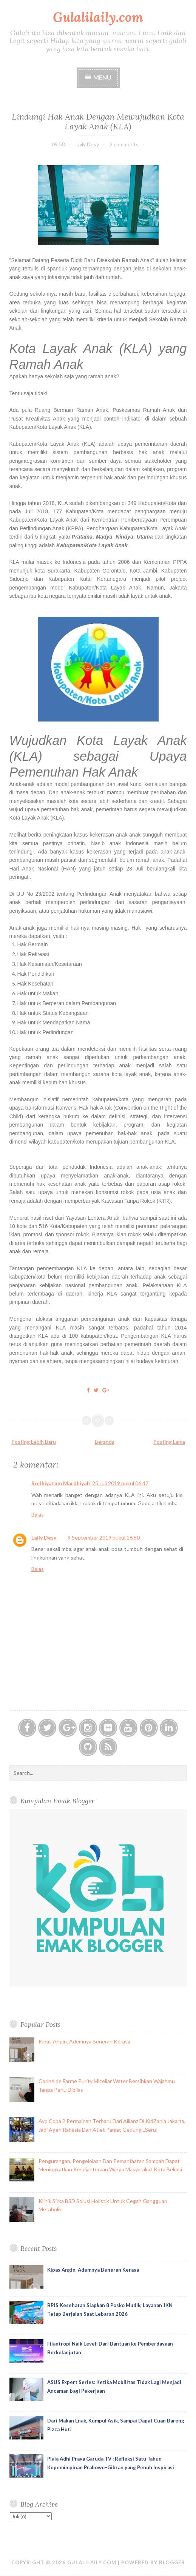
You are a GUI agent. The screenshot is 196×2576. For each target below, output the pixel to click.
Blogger (172, 2562)
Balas (37, 1514)
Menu (102, 77)
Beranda (104, 1441)
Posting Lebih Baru (33, 1441)
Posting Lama (169, 1441)
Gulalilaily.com (98, 17)
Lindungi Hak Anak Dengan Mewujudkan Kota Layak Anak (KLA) (98, 121)
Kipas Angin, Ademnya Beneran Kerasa (84, 2041)
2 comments (124, 144)
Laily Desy (43, 1537)
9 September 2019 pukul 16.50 (104, 1537)
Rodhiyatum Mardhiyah (60, 1483)
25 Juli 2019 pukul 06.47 (120, 1483)
